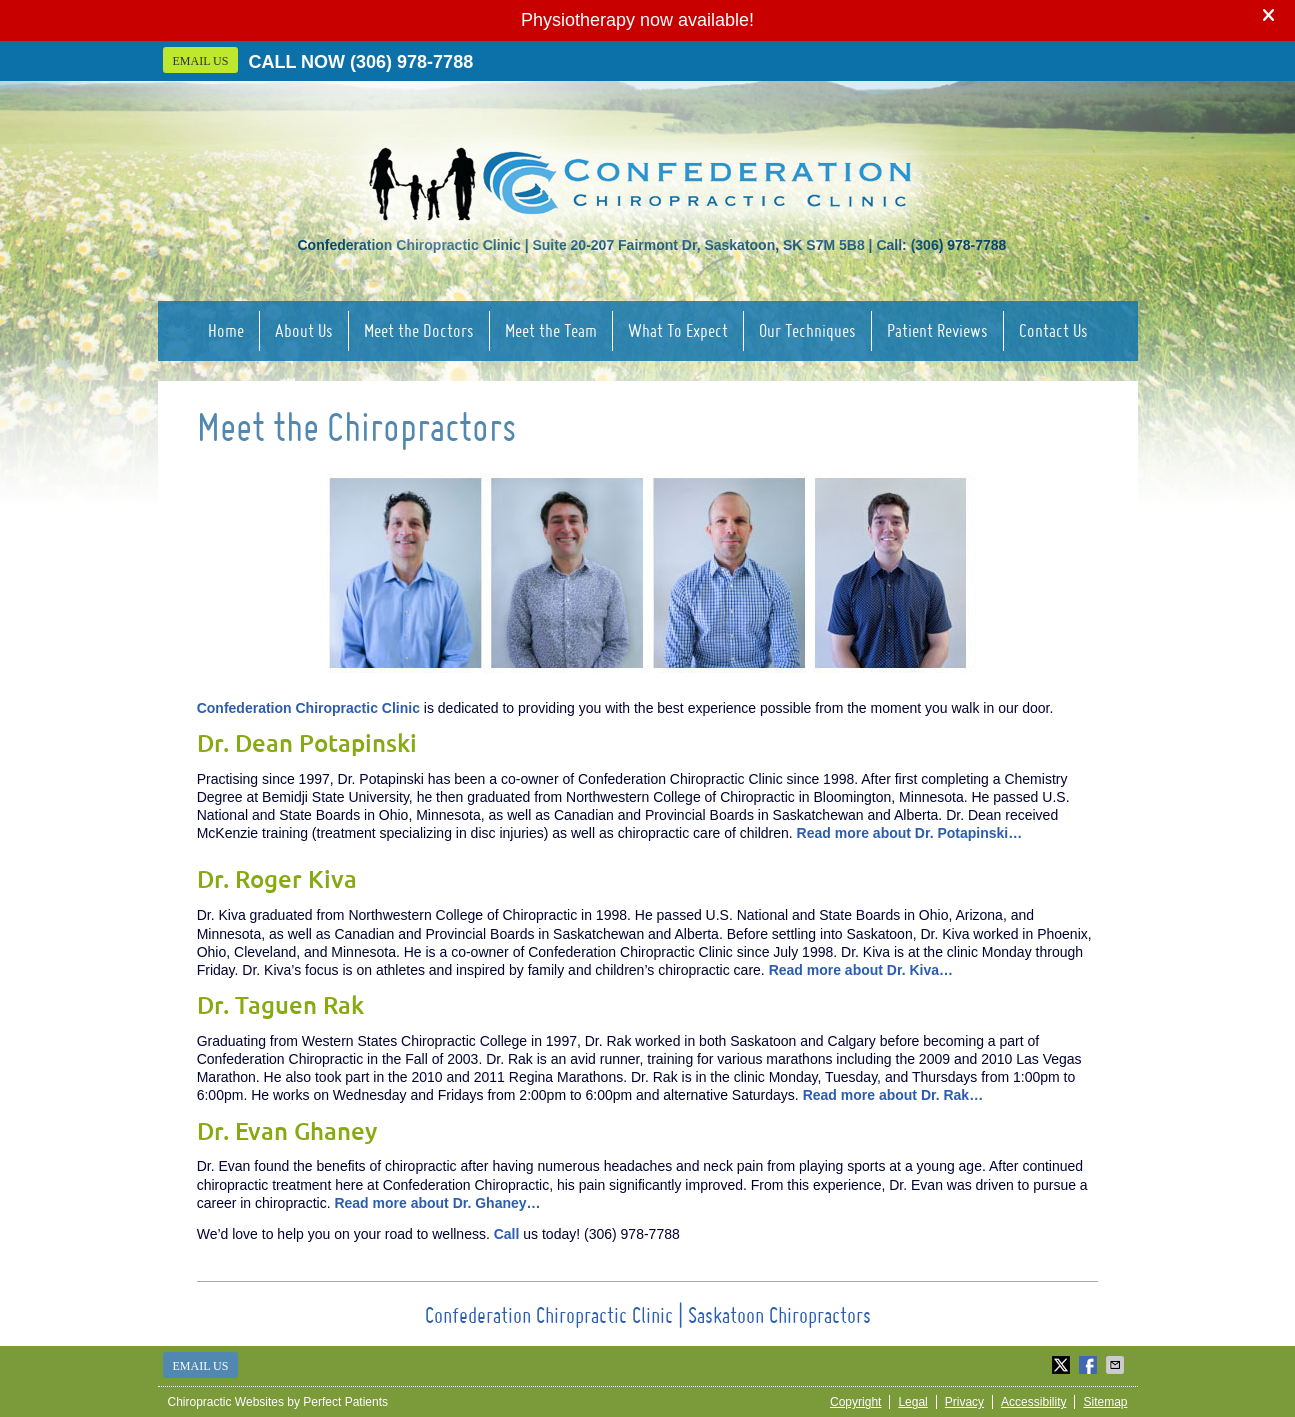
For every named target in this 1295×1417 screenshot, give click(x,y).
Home (226, 330)
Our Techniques (807, 330)
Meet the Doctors (419, 330)
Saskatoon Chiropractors (779, 1315)
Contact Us (1053, 330)
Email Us (201, 61)
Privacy (964, 1402)
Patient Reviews (937, 330)
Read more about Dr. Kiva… (861, 970)
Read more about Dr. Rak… (893, 1095)
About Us (304, 330)
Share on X (1063, 1365)
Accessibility (1033, 1402)
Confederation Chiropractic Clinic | (556, 1315)
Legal (912, 1402)
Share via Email (1117, 1365)
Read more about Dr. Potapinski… (910, 833)
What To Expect (678, 330)
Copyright (855, 1402)
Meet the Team (551, 330)
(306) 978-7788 (411, 62)
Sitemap (1105, 1402)
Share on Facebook (1090, 1365)
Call (507, 1234)
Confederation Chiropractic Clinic (308, 708)
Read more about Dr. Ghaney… (437, 1203)
